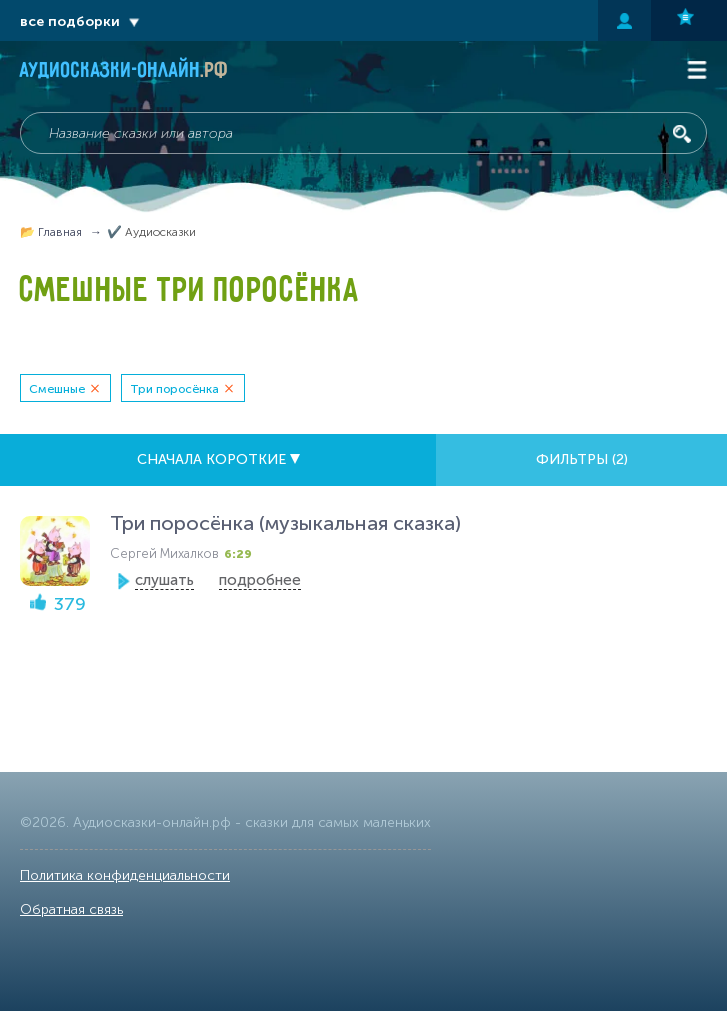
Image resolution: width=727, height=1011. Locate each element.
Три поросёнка (174, 389)
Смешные (57, 389)
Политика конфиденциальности (125, 875)
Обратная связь (71, 909)
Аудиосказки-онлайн (124, 72)
